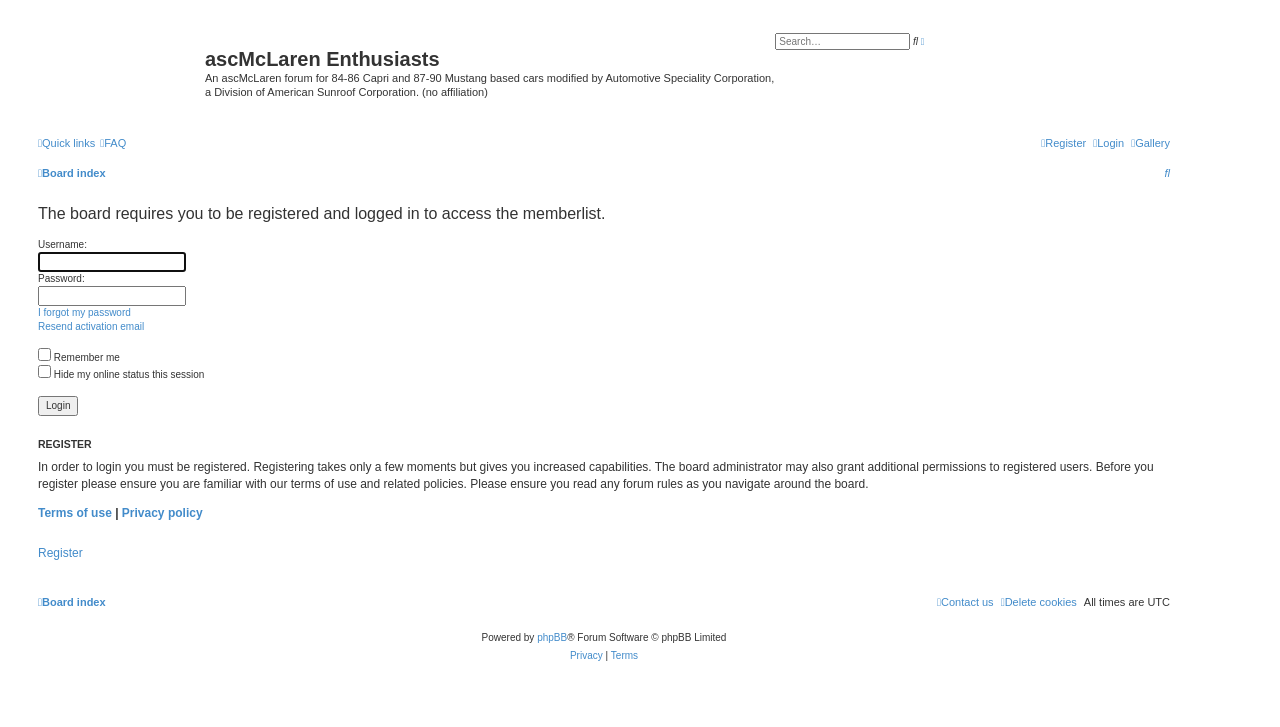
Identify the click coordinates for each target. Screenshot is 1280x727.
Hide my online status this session (121, 374)
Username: (62, 244)
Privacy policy (162, 513)
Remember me (79, 357)
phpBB (552, 637)
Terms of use (75, 513)
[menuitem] (1150, 143)
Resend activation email (91, 326)
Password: (61, 278)
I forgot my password (84, 312)
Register (60, 553)
